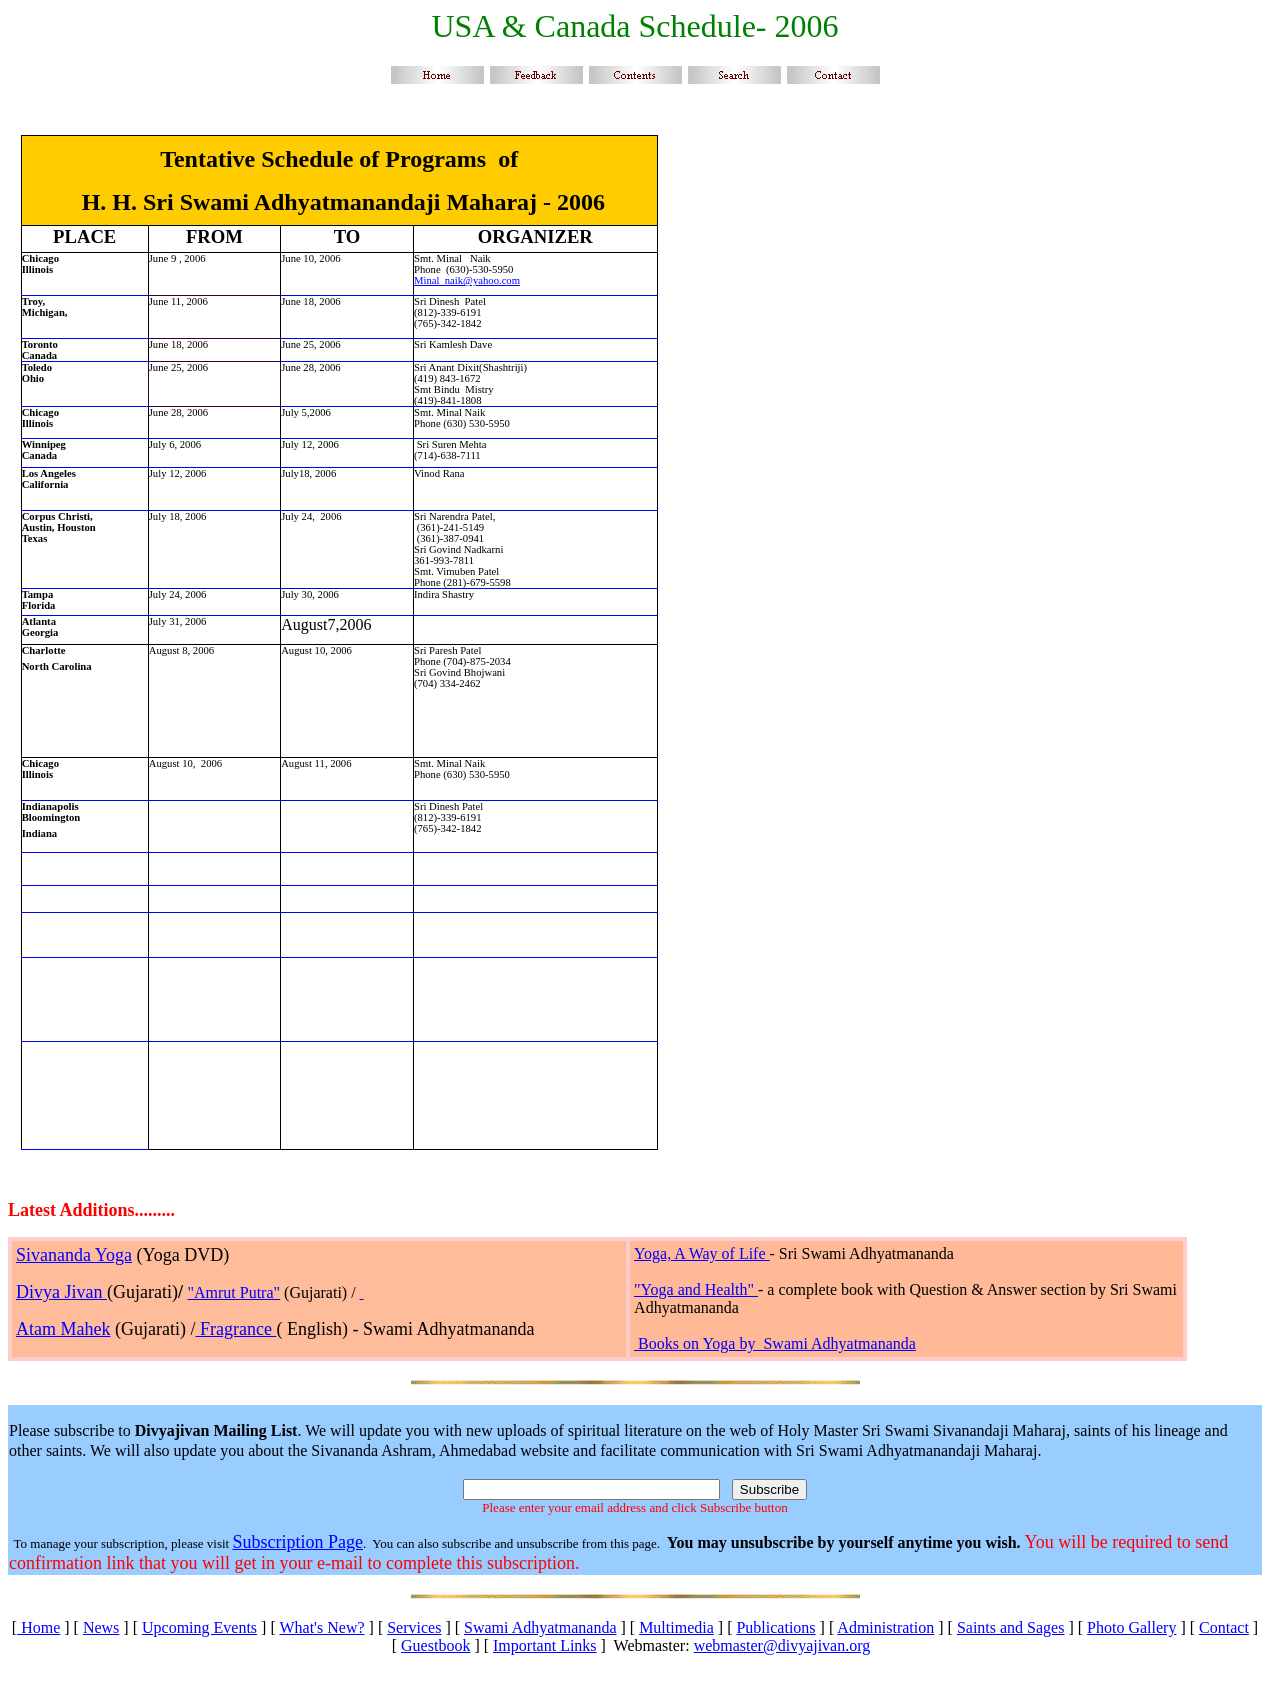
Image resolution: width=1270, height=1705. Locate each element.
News (101, 1627)
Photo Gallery (1131, 1627)
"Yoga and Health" (696, 1289)
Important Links (545, 1645)
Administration (885, 1627)
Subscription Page (297, 1542)
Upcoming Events (199, 1627)
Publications (775, 1627)
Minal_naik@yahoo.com (467, 280)
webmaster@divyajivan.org (782, 1645)
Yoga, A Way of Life (701, 1253)
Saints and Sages (1011, 1627)
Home (38, 1627)
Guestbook (435, 1645)
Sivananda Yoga (74, 1255)
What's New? (321, 1627)
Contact (1224, 1627)
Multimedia (676, 1627)
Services (414, 1627)
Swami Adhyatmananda (540, 1627)
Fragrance (235, 1329)
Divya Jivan (61, 1292)
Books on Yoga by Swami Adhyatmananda (777, 1343)
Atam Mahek (63, 1329)
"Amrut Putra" (233, 1292)
